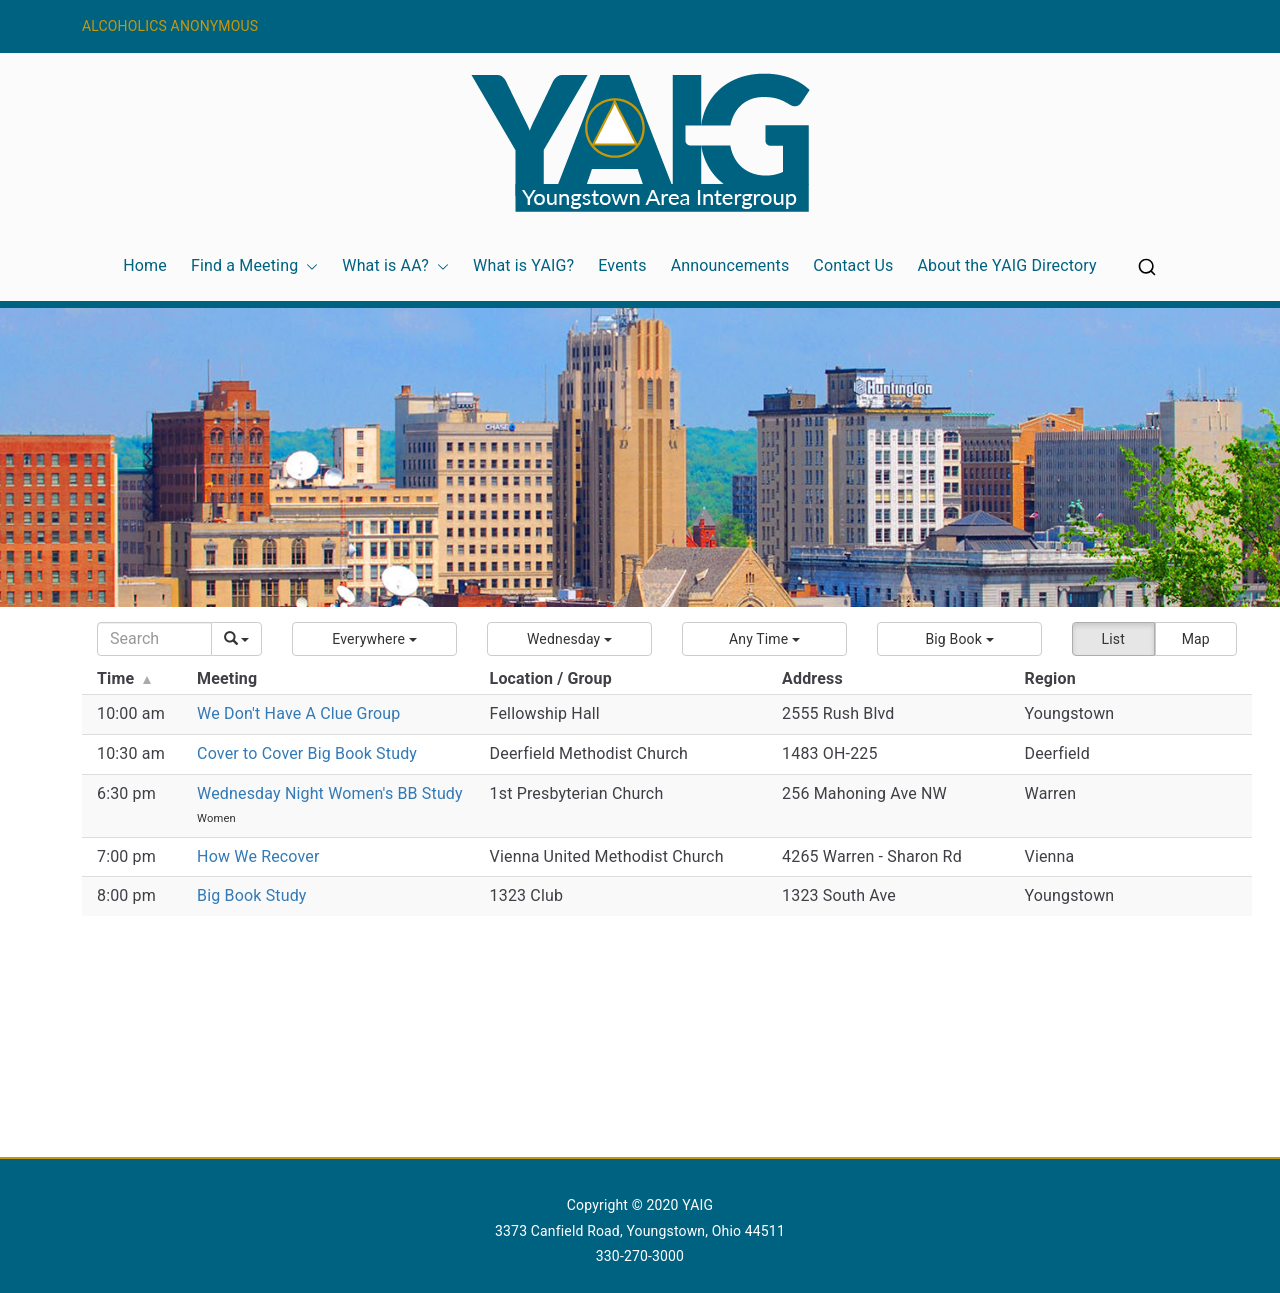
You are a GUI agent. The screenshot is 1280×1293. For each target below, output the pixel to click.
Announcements (730, 265)
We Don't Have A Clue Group (298, 713)
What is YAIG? (523, 265)
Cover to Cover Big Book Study (307, 753)
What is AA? (395, 266)
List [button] (1113, 639)
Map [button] (1196, 639)
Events (622, 265)
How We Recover (258, 856)
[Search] (154, 639)
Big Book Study (252, 895)
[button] (308, 266)
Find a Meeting (254, 266)
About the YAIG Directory (1006, 265)
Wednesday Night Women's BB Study (330, 793)
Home (145, 265)
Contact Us (853, 265)
